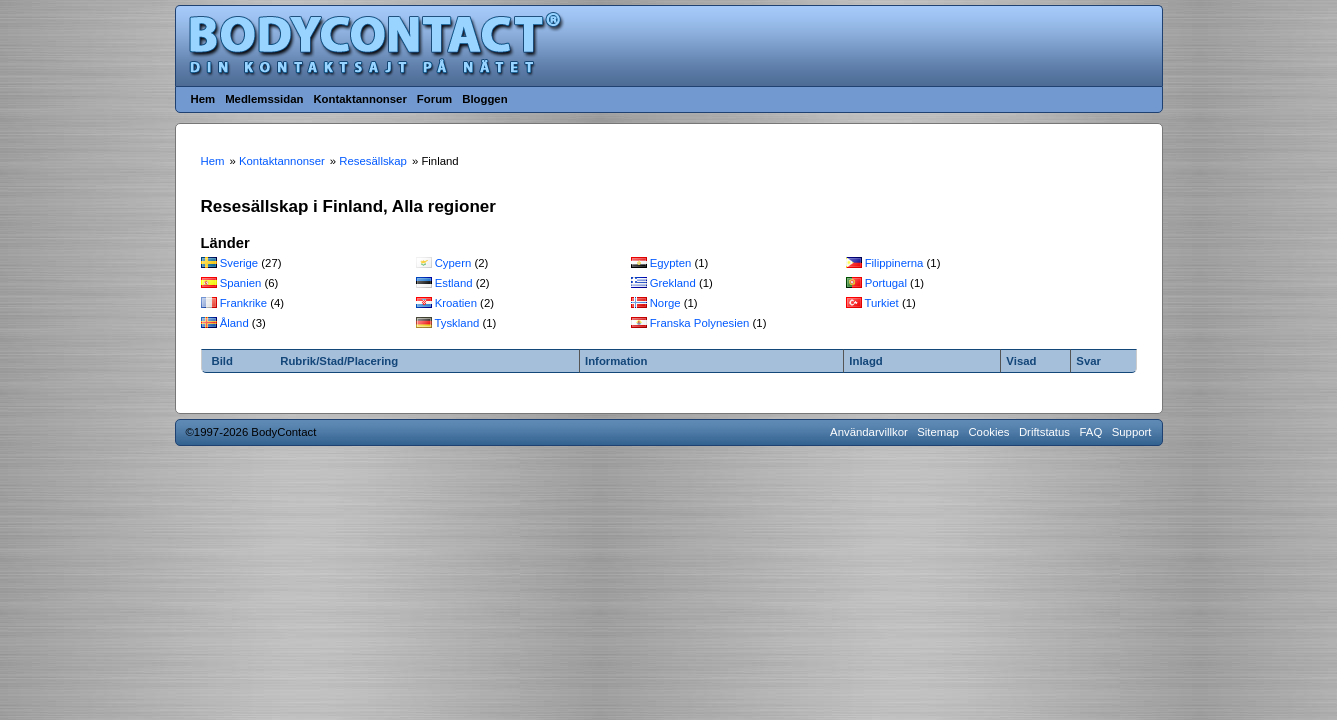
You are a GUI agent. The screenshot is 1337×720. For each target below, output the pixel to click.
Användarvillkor (869, 432)
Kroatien (456, 303)
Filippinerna (894, 263)
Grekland (673, 283)
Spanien (241, 283)
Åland (234, 323)
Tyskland (456, 323)
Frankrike (243, 303)
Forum (434, 99)
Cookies (988, 432)
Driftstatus (1044, 432)
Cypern (453, 263)
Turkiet (881, 303)
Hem (203, 99)
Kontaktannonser (359, 99)
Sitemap (938, 432)
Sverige (239, 263)
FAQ (1091, 432)
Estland (454, 283)
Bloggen (484, 99)
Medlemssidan (264, 99)
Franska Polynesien (700, 323)
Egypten (671, 263)
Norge (665, 303)
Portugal (886, 283)
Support (1132, 432)
